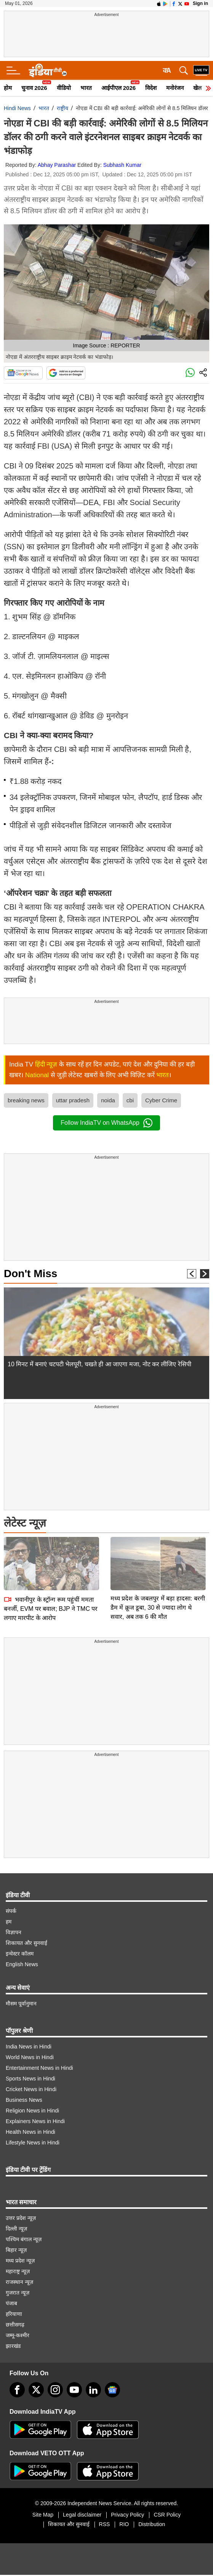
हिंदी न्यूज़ (46, 1064)
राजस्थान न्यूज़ (19, 2282)
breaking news (26, 1100)
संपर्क (11, 1911)
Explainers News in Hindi (35, 2121)
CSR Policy (167, 2515)
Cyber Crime (161, 1100)
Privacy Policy (127, 2515)
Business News (24, 2100)
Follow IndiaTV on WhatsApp (106, 1122)
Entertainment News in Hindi (39, 2068)
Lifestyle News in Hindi (32, 2142)
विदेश (151, 88)
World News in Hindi (30, 2057)
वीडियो (64, 88)
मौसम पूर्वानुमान (21, 2003)
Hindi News (17, 108)
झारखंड (13, 2346)
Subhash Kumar (122, 165)
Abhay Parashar (57, 165)
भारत (86, 88)
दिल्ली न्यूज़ (16, 2229)
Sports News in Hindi (30, 2079)
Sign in (200, 3)
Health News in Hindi (30, 2132)
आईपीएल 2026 (118, 88)
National (37, 1075)
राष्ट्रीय (62, 108)
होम (8, 88)
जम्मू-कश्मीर (17, 2335)
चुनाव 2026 (34, 88)
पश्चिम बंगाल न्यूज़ (24, 2239)
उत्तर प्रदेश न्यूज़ (21, 2218)
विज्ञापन (13, 1932)
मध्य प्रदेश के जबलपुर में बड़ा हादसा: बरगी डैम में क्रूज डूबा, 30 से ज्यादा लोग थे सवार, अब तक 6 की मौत (158, 1554)
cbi (130, 1100)
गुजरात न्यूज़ (17, 2293)
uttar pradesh (73, 1100)
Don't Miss (30, 1273)
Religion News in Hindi (32, 2110)
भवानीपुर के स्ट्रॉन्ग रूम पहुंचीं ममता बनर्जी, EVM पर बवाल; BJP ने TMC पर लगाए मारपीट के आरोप (51, 1555)
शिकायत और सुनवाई (26, 1943)
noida (108, 1100)
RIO (124, 2524)
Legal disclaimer (82, 2515)
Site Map (42, 2515)
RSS (104, 2524)
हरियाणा (14, 2314)
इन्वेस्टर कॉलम (20, 1954)
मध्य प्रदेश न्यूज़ (20, 2261)
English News (22, 1964)
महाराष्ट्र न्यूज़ (18, 2271)
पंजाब (11, 2303)
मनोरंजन (175, 88)
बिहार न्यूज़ (16, 2250)
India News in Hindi (28, 2047)
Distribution (151, 2524)
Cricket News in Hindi (31, 2089)
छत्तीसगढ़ (15, 2325)
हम (8, 1922)
